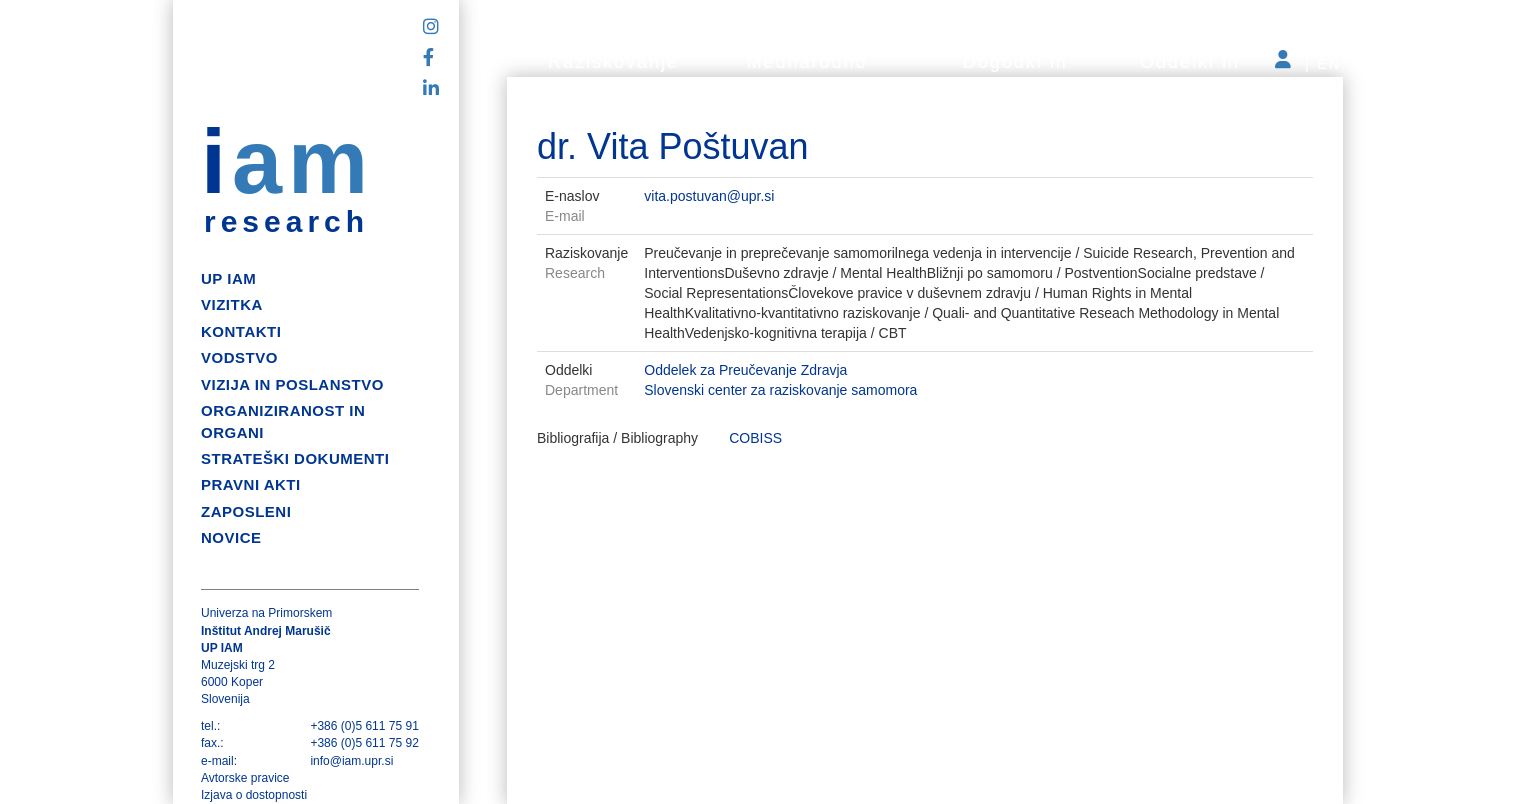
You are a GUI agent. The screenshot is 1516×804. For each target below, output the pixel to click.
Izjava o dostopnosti (254, 795)
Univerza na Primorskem (266, 613)
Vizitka (232, 304)
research (286, 222)
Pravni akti (251, 484)
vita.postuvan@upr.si (709, 196)
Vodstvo (239, 357)
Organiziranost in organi (283, 421)
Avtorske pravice (245, 778)
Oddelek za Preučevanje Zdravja (745, 370)
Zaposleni (246, 511)
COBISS (755, 438)
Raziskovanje (613, 62)
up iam (228, 278)
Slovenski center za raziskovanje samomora (780, 390)
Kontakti (241, 331)
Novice (231, 537)
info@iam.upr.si (351, 761)
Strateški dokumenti (295, 458)
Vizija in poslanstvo (292, 384)
